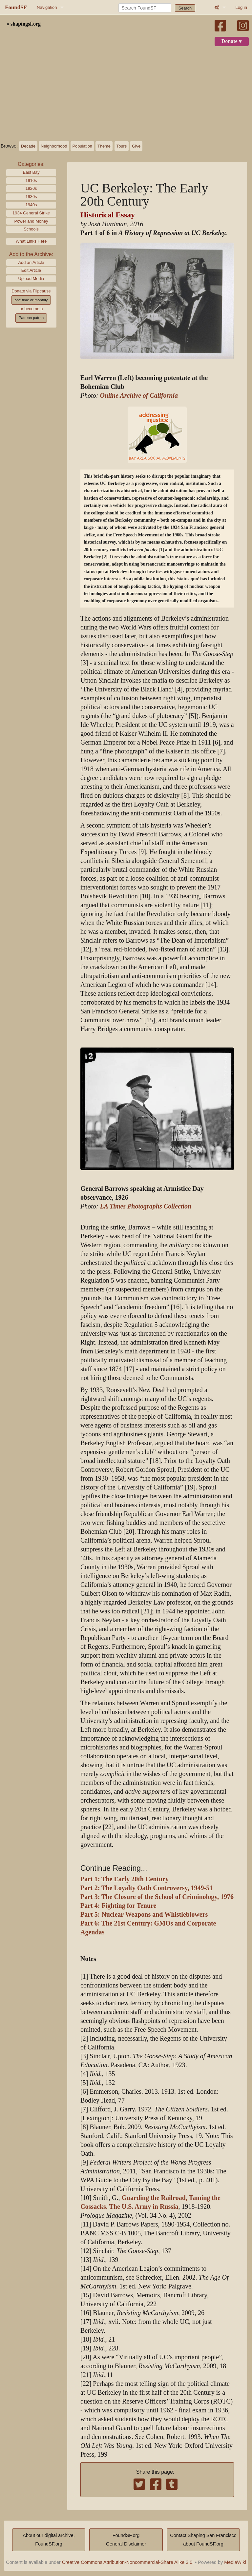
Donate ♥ (231, 41)
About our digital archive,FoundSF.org (48, 2539)
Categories (30, 164)
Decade (28, 146)
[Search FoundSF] (144, 7)
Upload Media (31, 278)
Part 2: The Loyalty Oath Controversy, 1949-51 (146, 1888)
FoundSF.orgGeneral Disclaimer (126, 2539)
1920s (31, 188)
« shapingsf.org (24, 24)
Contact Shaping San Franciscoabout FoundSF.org (203, 2539)
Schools (31, 229)
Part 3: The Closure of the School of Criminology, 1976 (157, 1897)
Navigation (47, 7)
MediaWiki (235, 2562)
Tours (121, 146)
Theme (104, 146)
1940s (31, 204)
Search (185, 8)
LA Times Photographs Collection (145, 1206)
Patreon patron (31, 318)
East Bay (31, 172)
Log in (241, 7)
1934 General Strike (31, 212)
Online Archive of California (139, 395)
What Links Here (31, 241)
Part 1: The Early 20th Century (124, 1879)
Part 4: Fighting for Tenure (118, 1905)
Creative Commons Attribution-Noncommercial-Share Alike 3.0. (128, 2562)
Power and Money (31, 221)
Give (136, 146)
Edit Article (31, 270)
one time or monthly (31, 300)
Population (82, 146)
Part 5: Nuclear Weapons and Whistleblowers (144, 1914)
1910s (31, 180)
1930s (31, 196)
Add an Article (31, 262)
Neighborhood (54, 146)
